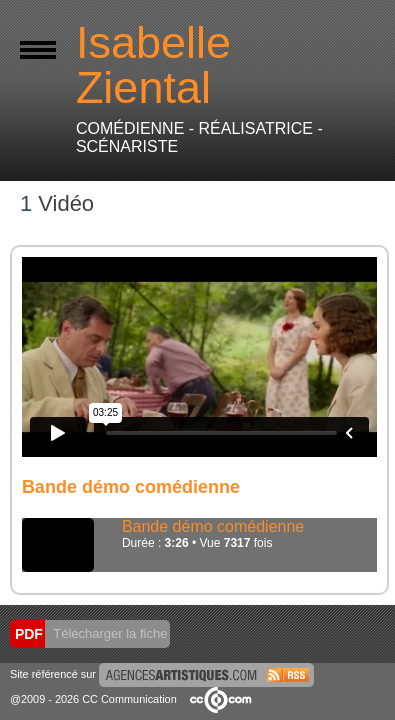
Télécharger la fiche (109, 633)
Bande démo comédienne (213, 526)
